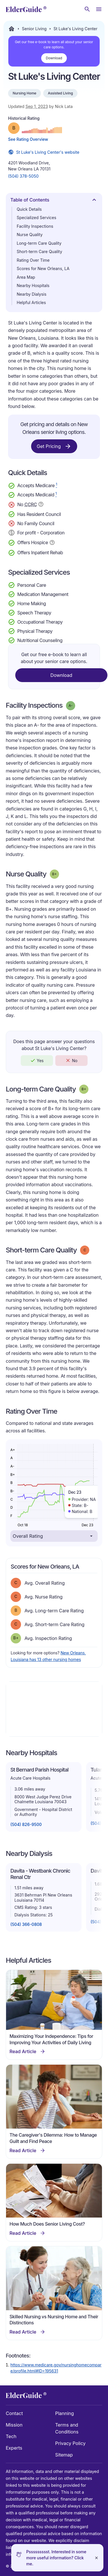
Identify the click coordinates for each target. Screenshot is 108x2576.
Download (54, 58)
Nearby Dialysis (31, 294)
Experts (14, 2448)
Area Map (26, 277)
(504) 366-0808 (26, 1924)
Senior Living (34, 28)
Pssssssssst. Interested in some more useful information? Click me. (56, 2557)
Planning (64, 2413)
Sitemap (64, 2455)
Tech (11, 2436)
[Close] (96, 2558)
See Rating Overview (28, 139)
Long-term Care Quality (39, 243)
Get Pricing (54, 446)
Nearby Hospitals (33, 285)
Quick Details (29, 209)
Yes (37, 1060)
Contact (14, 2413)
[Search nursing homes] (87, 9)
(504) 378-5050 (23, 176)
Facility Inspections (35, 226)
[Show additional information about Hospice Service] (52, 541)
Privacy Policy (70, 2443)
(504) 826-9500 (26, 1824)
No (71, 1060)
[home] (26, 9)
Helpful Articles (31, 302)
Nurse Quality (30, 234)
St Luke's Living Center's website (43, 152)
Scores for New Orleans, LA (43, 268)
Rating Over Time (33, 260)
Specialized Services (36, 217)
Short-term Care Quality (39, 251)
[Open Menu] (98, 9)
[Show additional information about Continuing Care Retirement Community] (41, 505)
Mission (14, 2425)
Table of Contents (54, 201)
